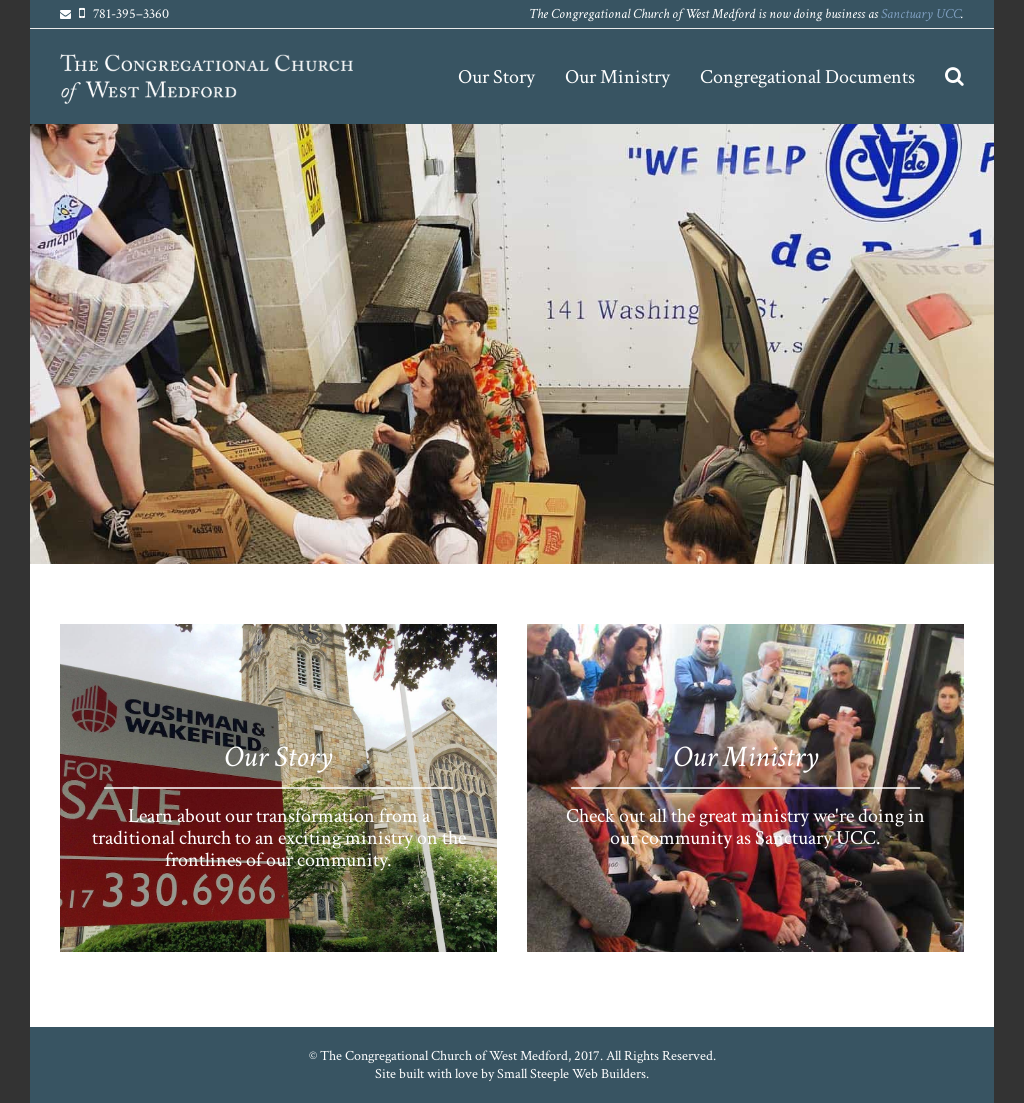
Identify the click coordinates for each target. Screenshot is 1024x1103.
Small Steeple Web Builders (571, 1074)
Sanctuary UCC (921, 14)
